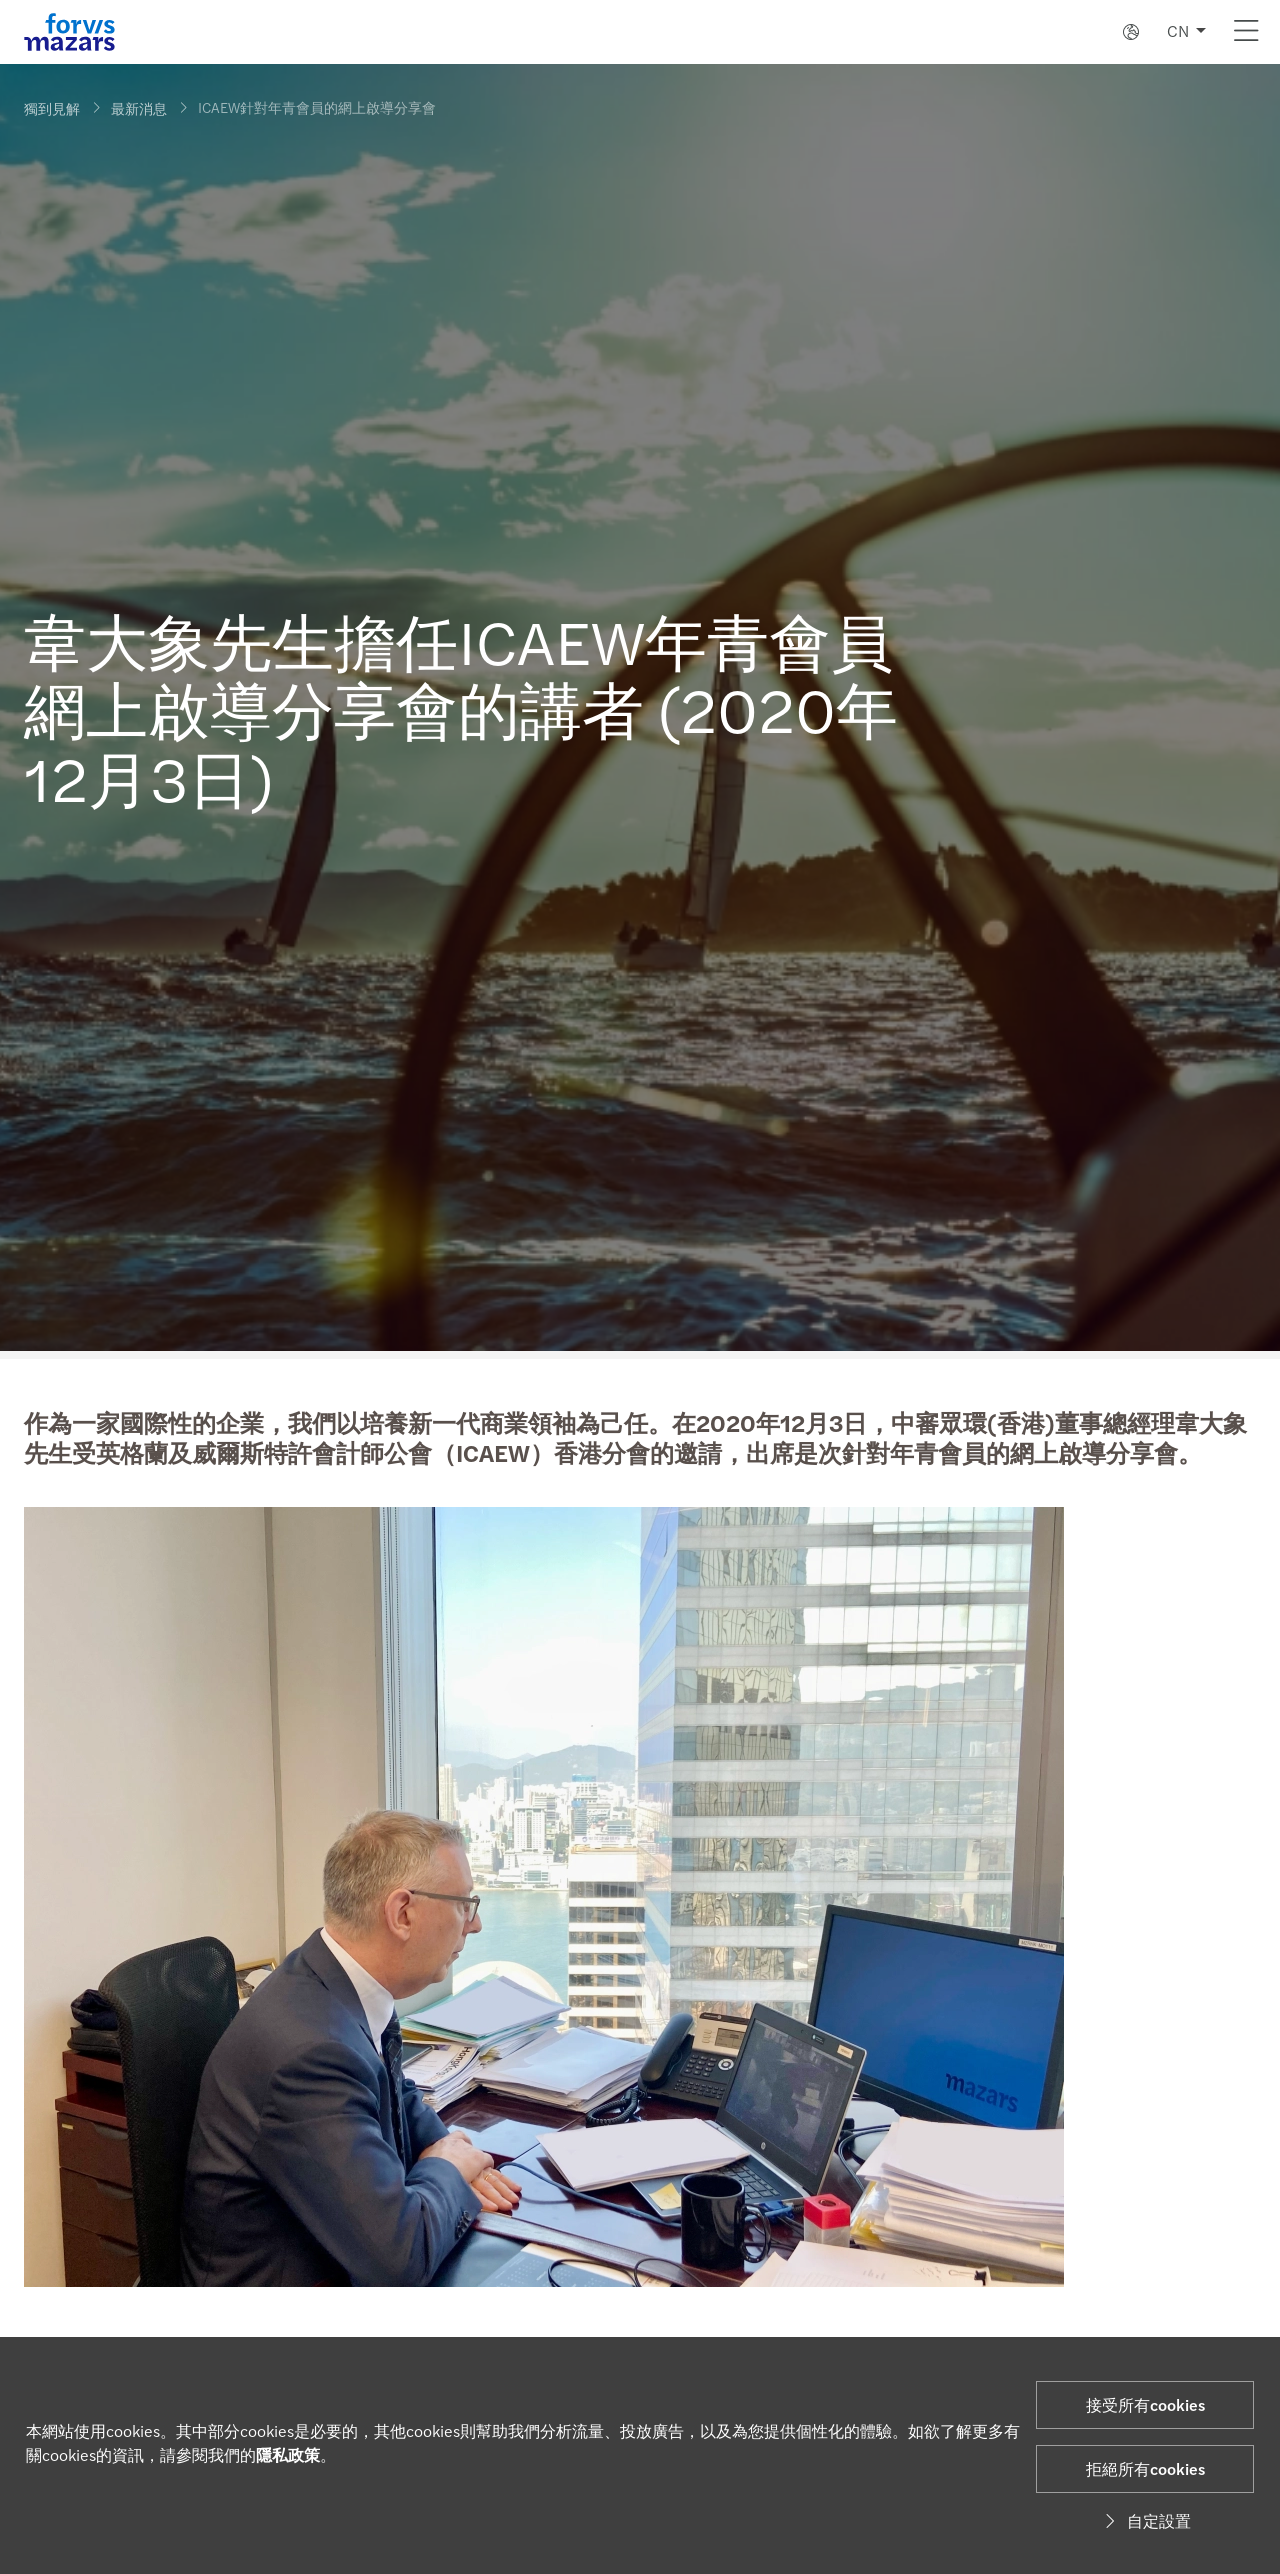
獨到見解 (52, 108)
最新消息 (139, 108)
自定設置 (1145, 2520)
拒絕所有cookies (1145, 2468)
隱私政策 (288, 2454)
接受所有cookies (1145, 2404)
